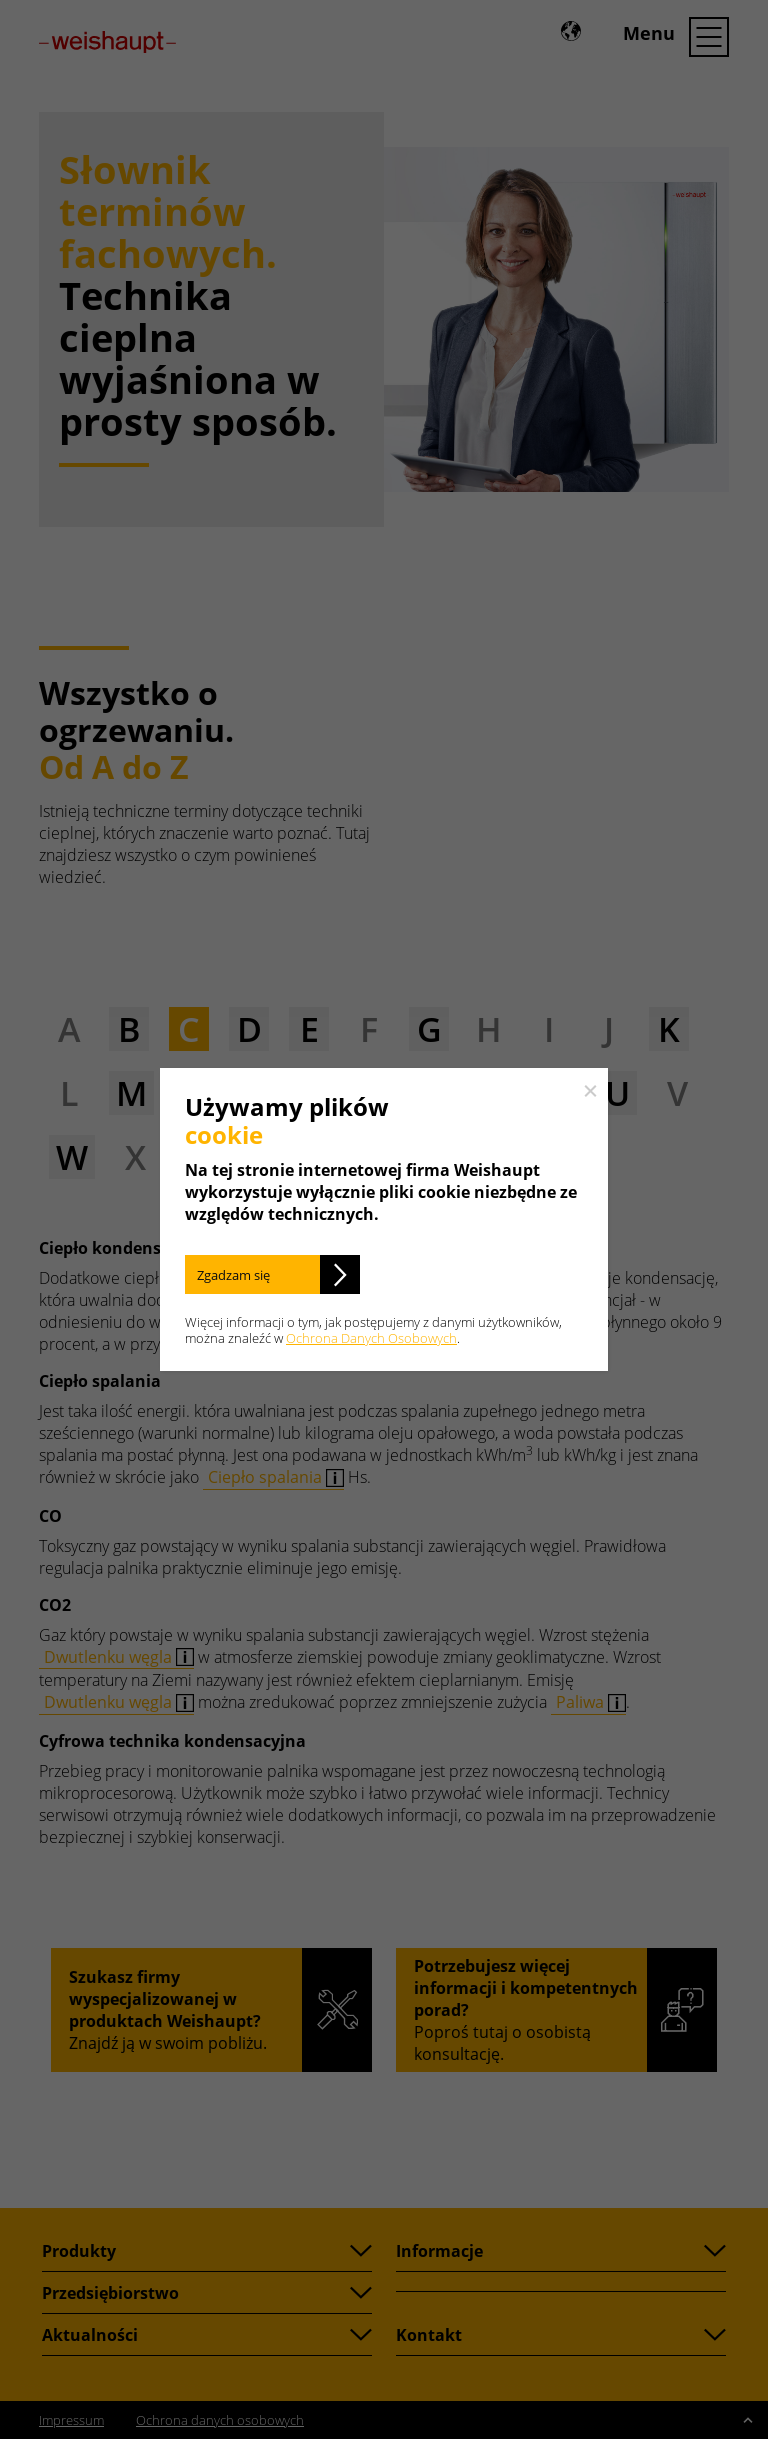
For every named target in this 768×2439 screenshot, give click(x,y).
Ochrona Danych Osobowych (371, 1338)
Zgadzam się (233, 1275)
